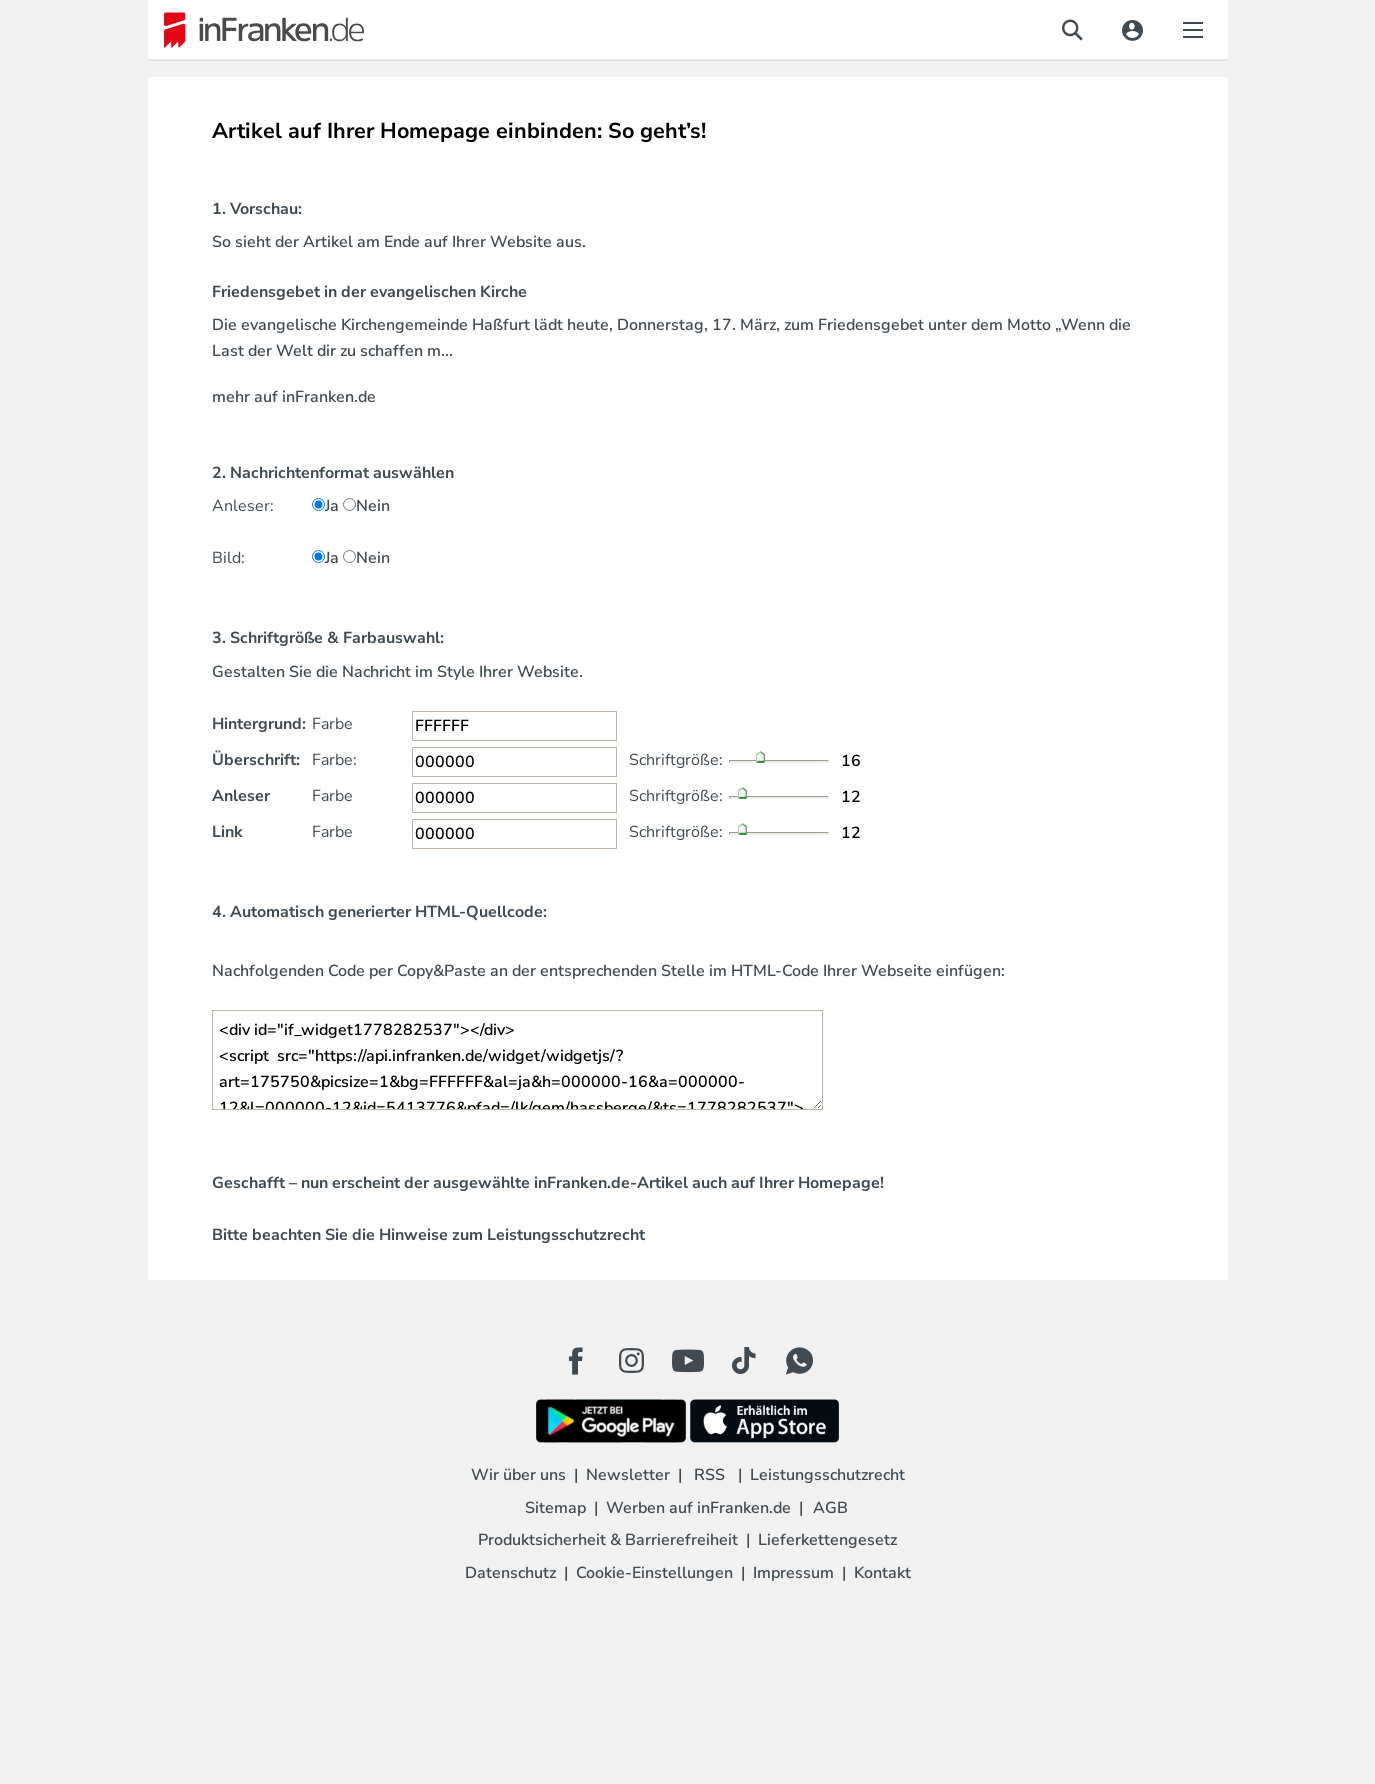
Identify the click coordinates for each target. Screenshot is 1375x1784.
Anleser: (243, 506)
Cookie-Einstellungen (654, 1573)
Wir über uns (518, 1475)
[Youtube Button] (688, 1361)
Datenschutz (510, 1573)
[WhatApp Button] (800, 1361)
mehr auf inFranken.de (294, 397)
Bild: (228, 558)
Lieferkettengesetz (827, 1540)
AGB (830, 1508)
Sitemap (555, 1508)
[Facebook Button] (576, 1361)
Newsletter (628, 1475)
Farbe (332, 724)
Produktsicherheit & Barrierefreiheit (608, 1540)
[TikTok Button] (744, 1361)
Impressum (793, 1573)
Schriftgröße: (676, 760)
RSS (709, 1475)
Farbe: (334, 760)
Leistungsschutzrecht (566, 1235)
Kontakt (882, 1573)
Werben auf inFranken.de (698, 1508)
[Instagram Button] (632, 1366)
